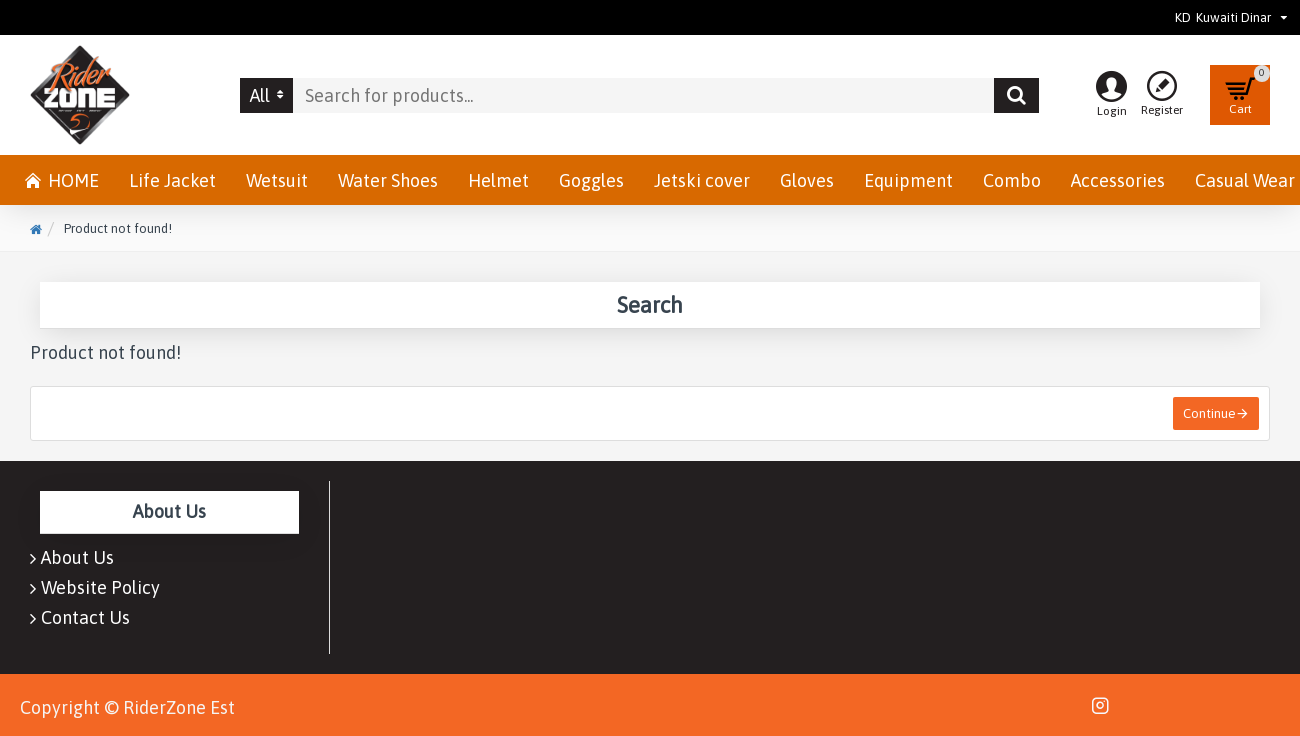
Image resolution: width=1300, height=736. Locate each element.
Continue (1209, 413)
